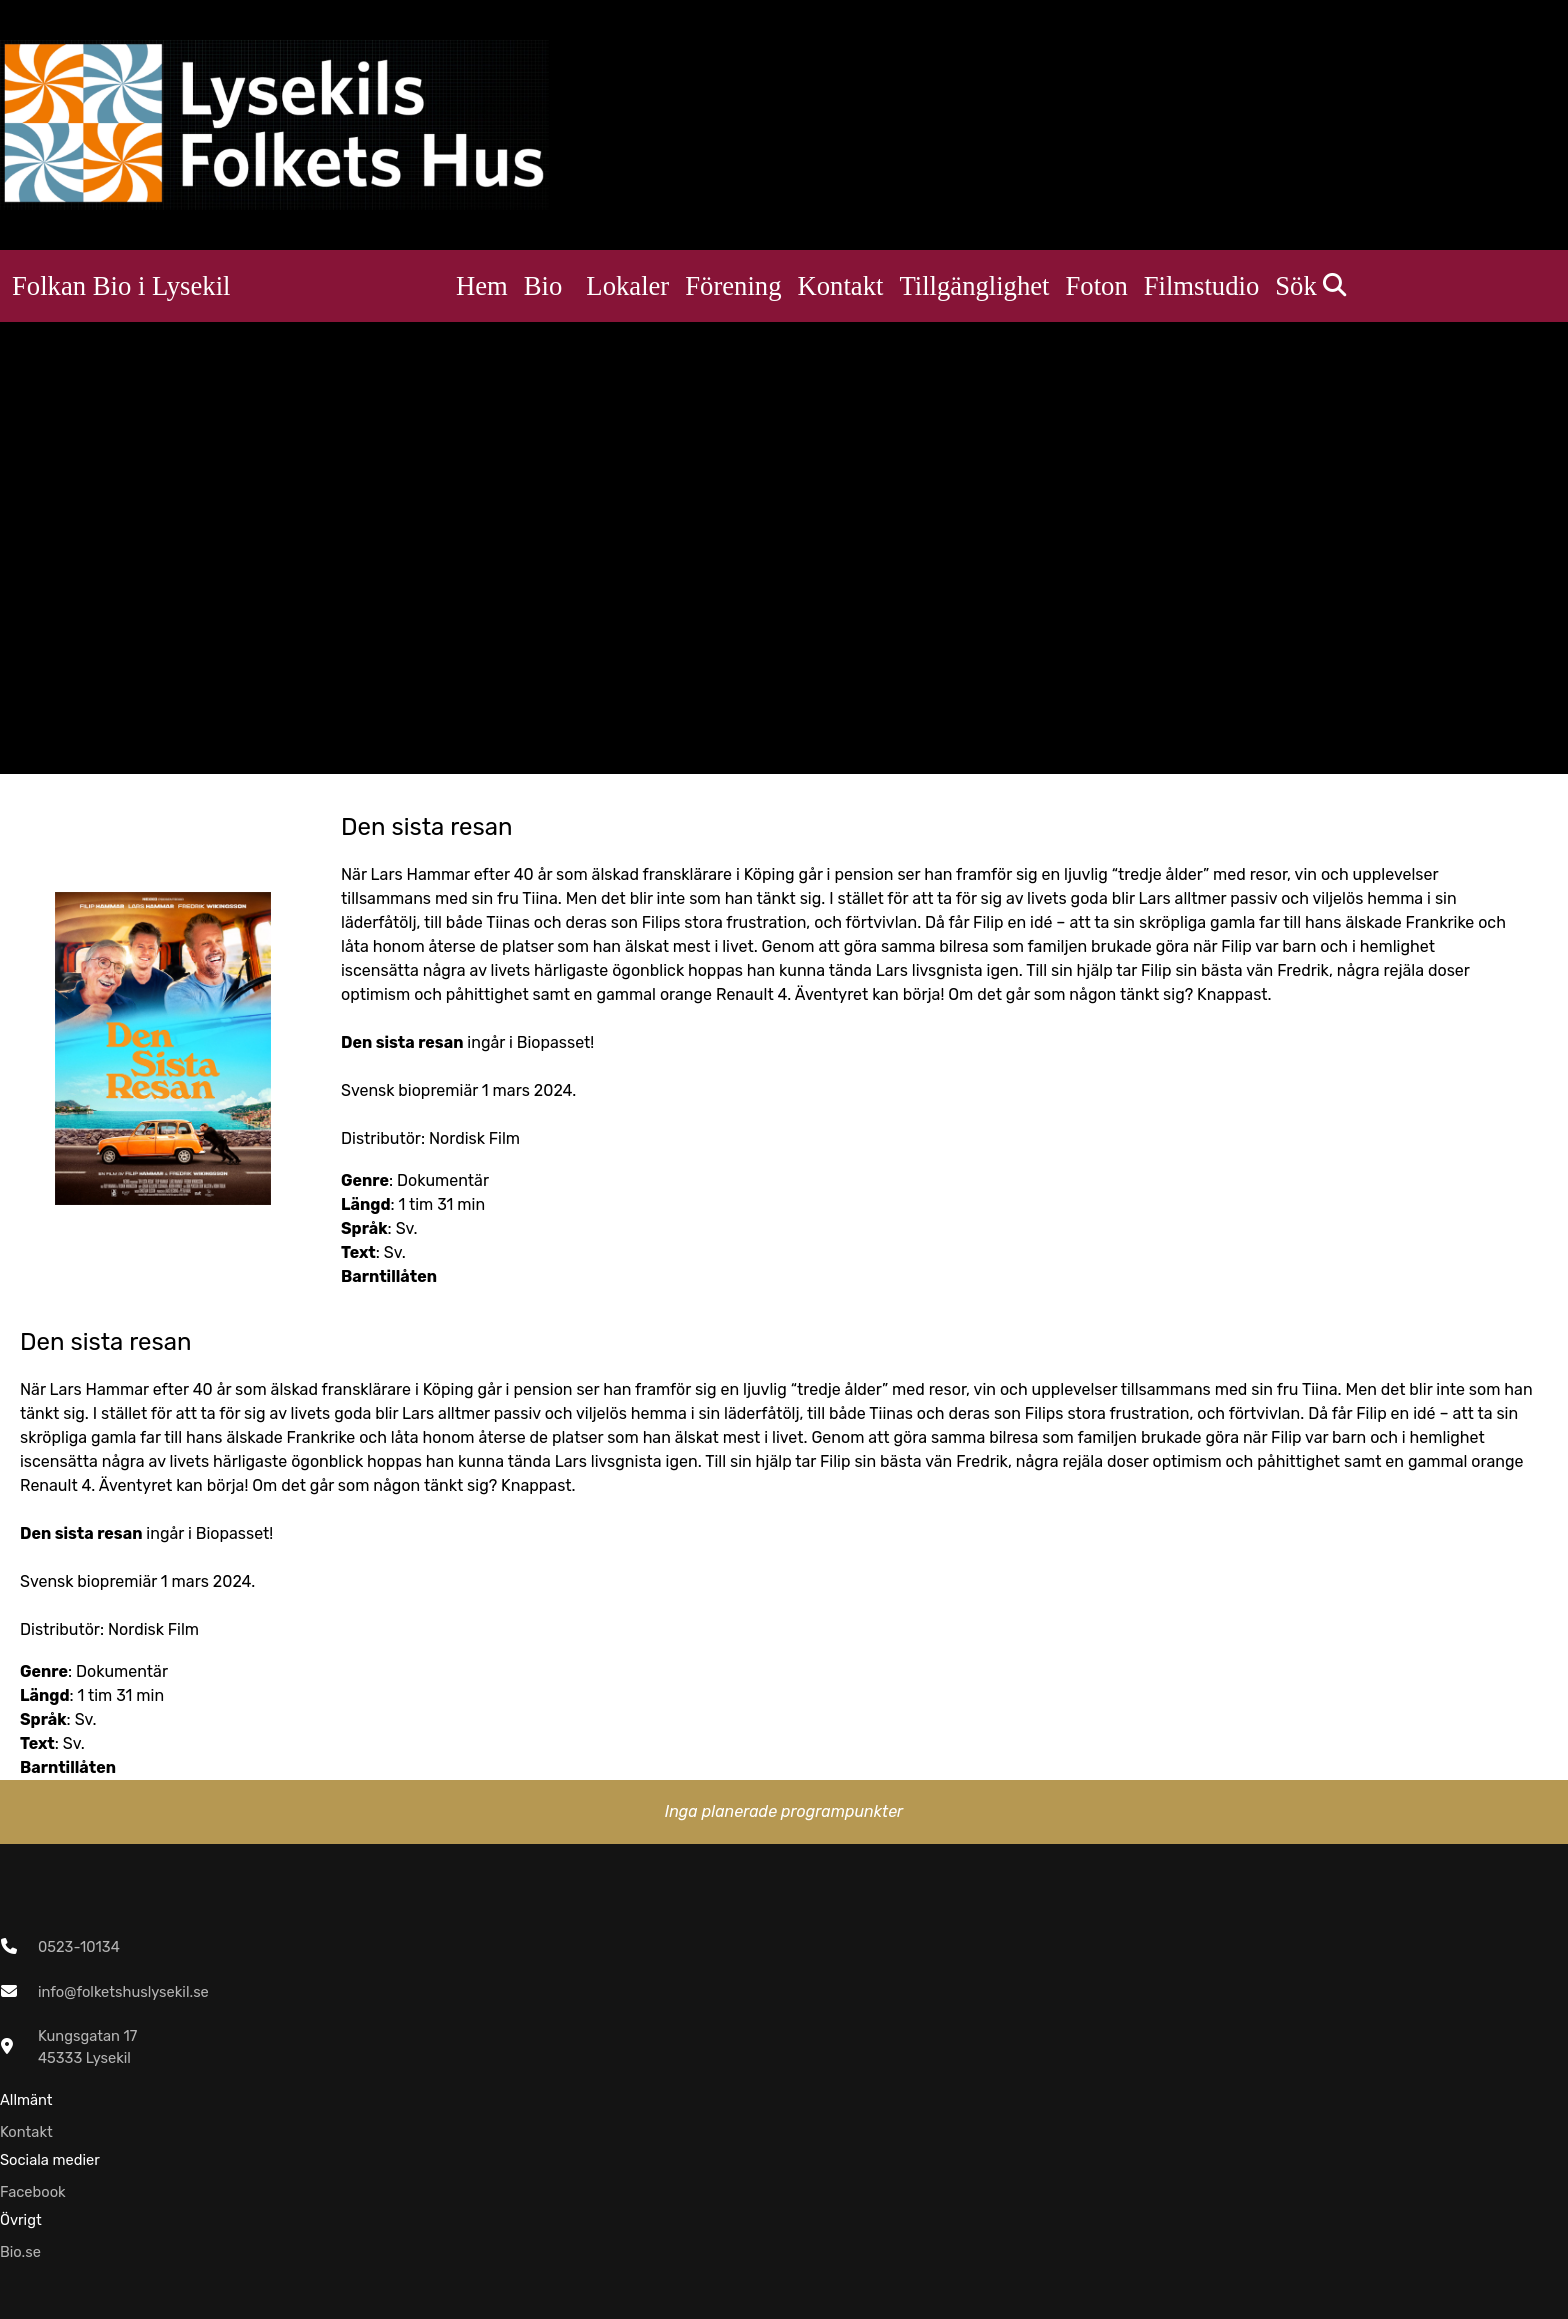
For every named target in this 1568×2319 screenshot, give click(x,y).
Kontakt (841, 286)
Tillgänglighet (974, 286)
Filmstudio (1202, 286)
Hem (482, 286)
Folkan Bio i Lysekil (121, 286)
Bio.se (20, 2252)
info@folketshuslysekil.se (123, 1992)
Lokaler (627, 286)
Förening (733, 286)
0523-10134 (79, 1947)
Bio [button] (543, 286)
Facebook (33, 2192)
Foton (1097, 286)
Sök (1310, 286)
